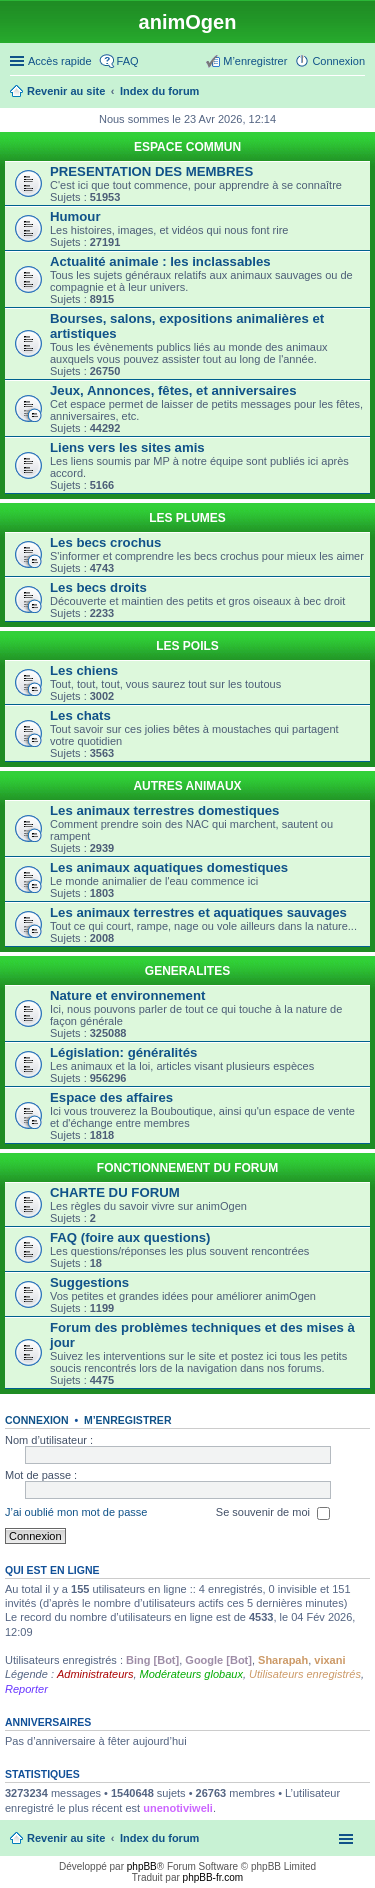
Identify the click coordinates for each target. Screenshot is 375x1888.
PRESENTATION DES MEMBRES (151, 171)
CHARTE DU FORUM (115, 1192)
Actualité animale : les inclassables (160, 261)
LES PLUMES (187, 518)
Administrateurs (95, 1674)
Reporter (26, 1689)
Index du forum (159, 1838)
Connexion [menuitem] (338, 61)
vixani (329, 1660)
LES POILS (187, 646)
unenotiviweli (178, 1808)
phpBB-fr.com (213, 1877)
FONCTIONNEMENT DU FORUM (187, 1168)
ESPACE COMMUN (187, 147)
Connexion (37, 1420)
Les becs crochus (105, 542)
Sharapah (283, 1660)
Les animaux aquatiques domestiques (169, 867)
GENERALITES (187, 971)
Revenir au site (66, 1838)
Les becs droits (98, 587)
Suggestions (89, 1282)
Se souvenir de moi (273, 1513)
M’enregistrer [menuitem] (255, 61)
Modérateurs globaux (191, 1674)
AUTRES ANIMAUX (187, 786)
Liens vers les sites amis (127, 447)
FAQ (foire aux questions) (130, 1237)
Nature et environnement (127, 995)
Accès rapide (60, 61)
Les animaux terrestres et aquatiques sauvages (198, 912)
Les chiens (84, 670)
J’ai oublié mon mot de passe (76, 1512)
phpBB (142, 1866)
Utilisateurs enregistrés (305, 1674)
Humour (75, 216)
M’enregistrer (128, 1420)
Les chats (80, 715)
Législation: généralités (123, 1052)
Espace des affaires (111, 1097)
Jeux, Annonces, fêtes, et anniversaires (173, 390)
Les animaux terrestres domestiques (164, 810)
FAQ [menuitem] (128, 61)
